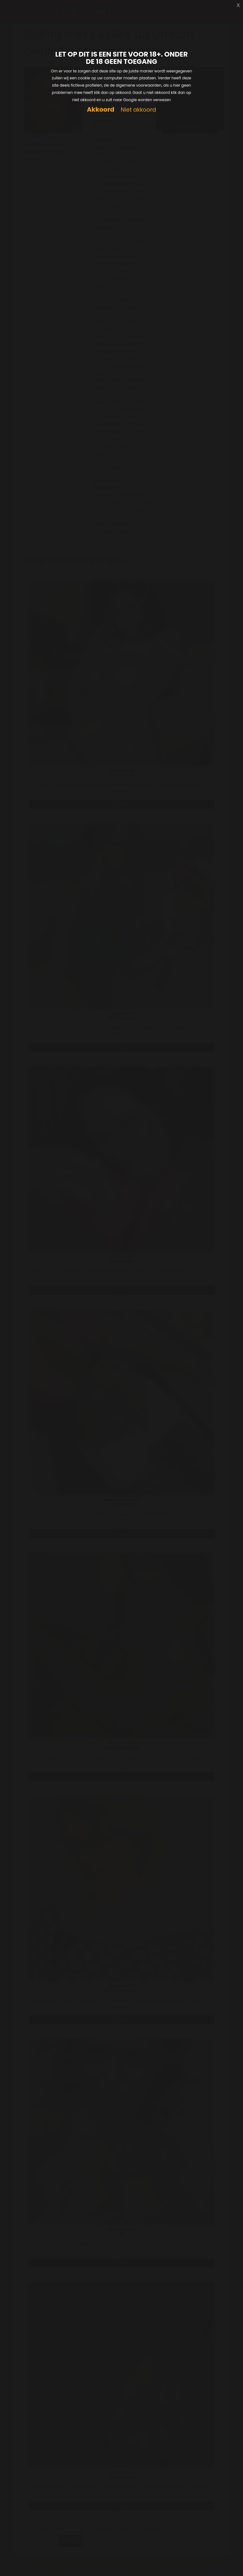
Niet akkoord (138, 109)
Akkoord (100, 109)
